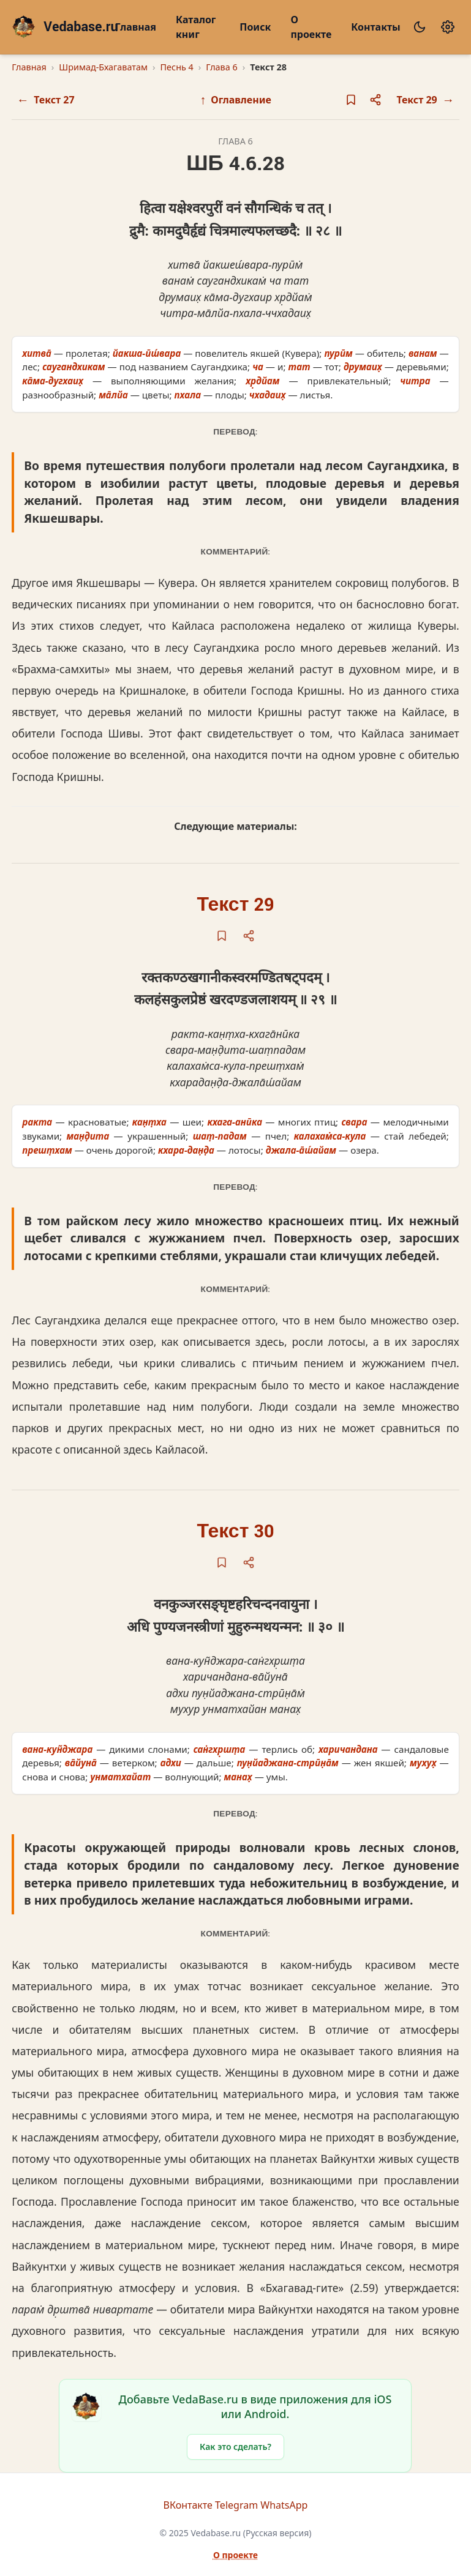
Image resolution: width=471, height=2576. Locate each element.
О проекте (310, 27)
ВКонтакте (188, 2505)
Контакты (375, 27)
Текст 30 (235, 1531)
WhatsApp (283, 2505)
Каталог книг (196, 27)
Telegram (236, 2505)
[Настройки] (447, 27)
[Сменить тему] (419, 27)
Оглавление (235, 99)
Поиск (255, 27)
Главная (135, 27)
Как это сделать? (235, 2446)
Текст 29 (235, 904)
